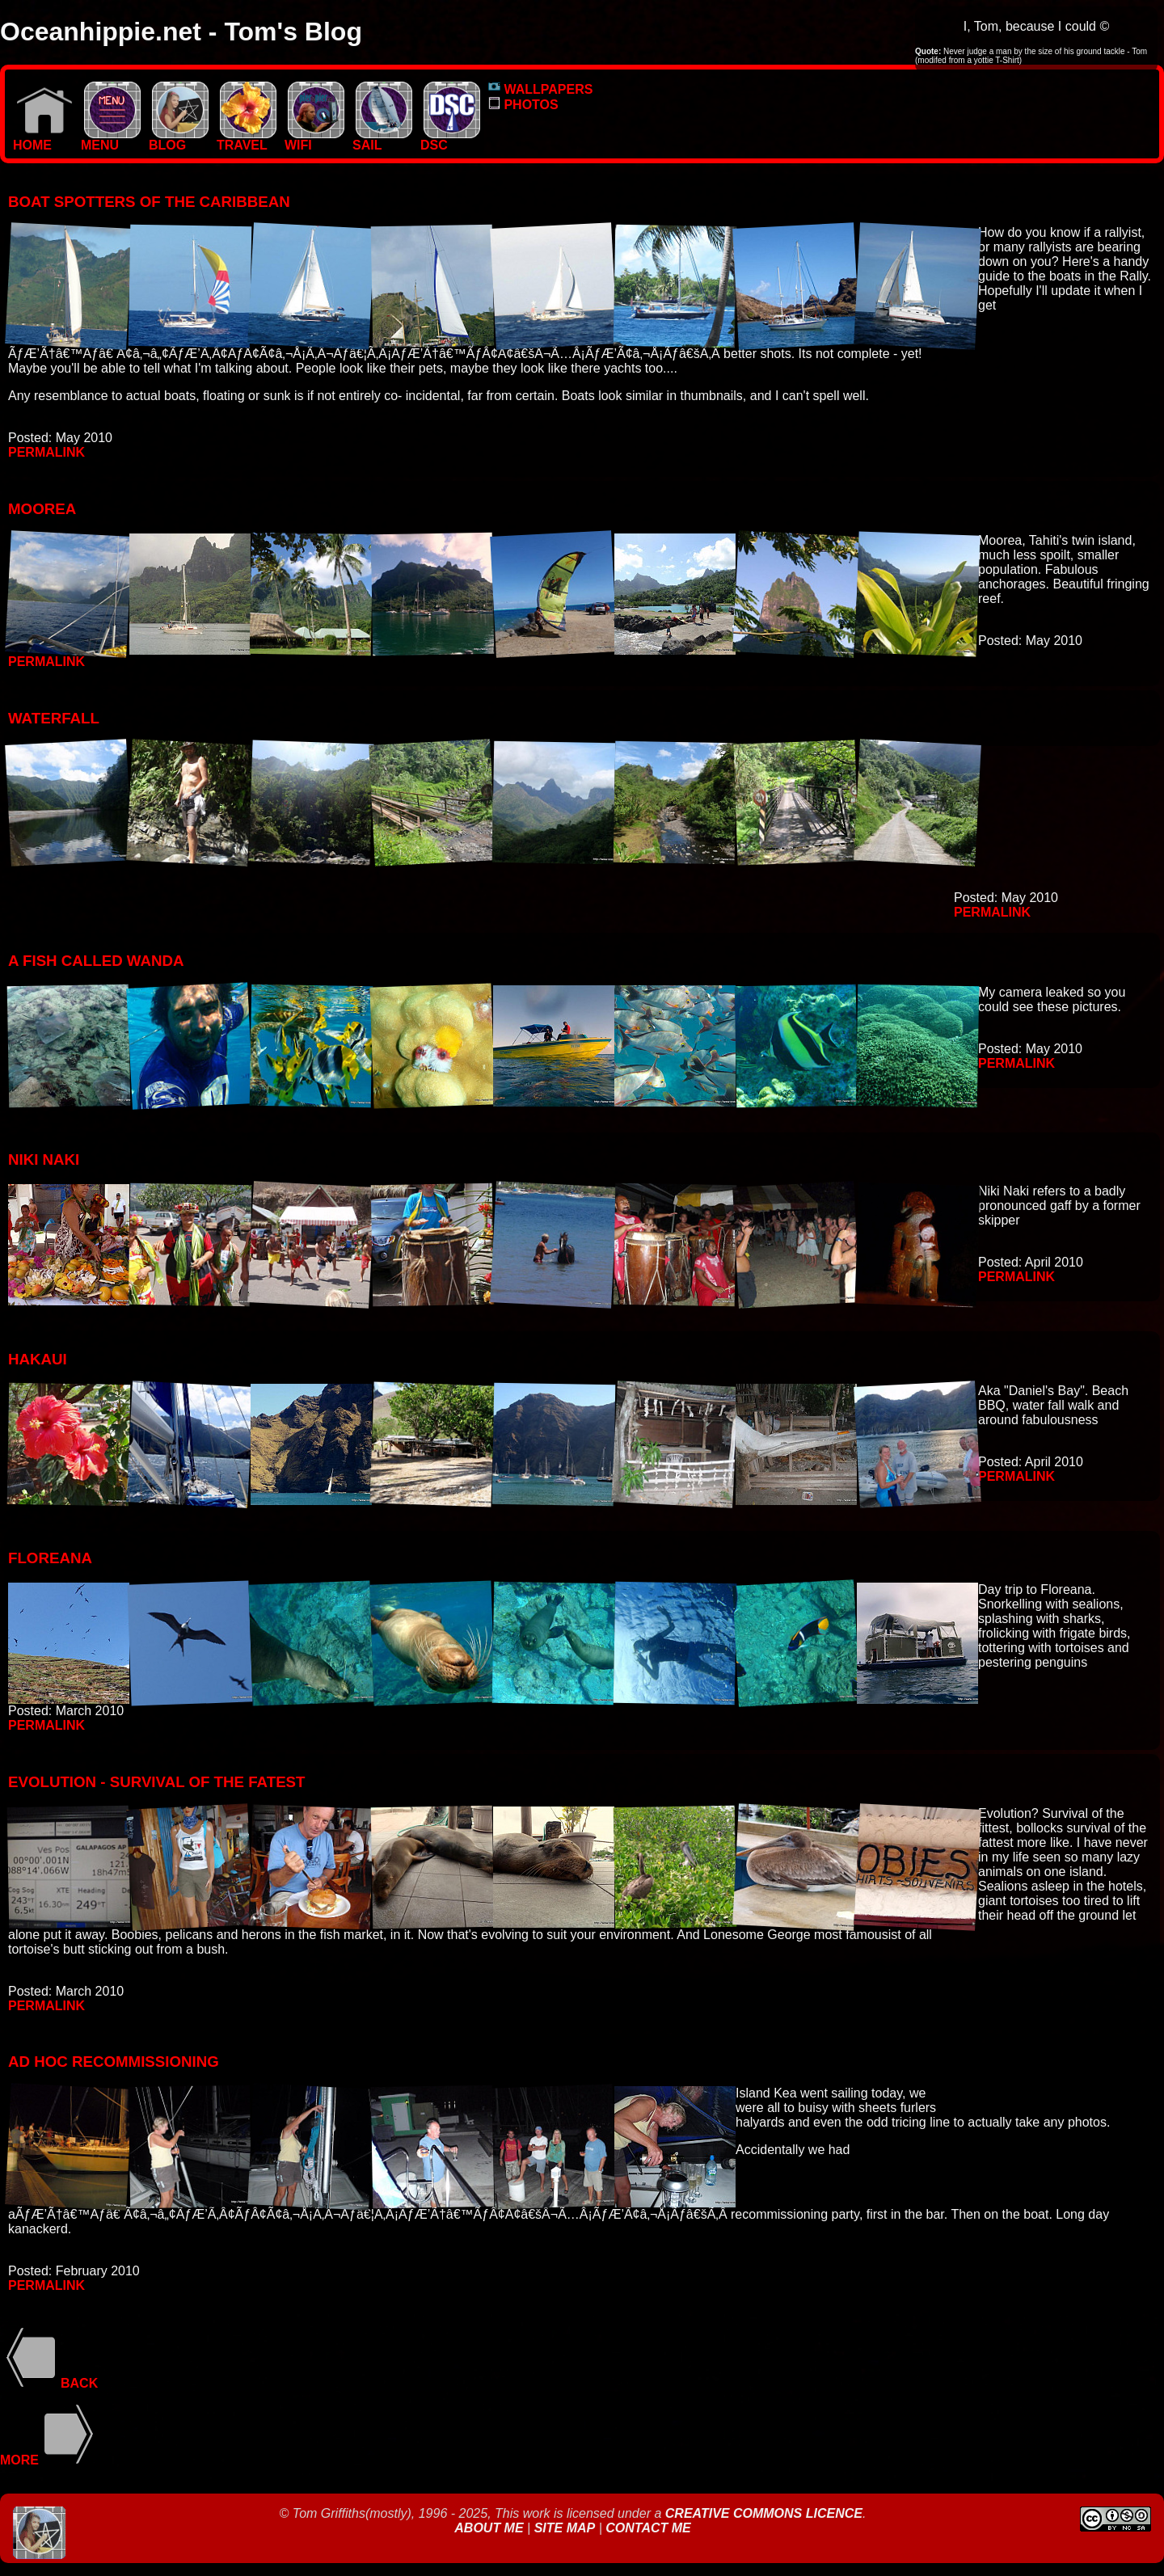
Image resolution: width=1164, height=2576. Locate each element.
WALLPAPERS (540, 89)
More (49, 2460)
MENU (111, 139)
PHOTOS (523, 105)
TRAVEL (246, 139)
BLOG (179, 139)
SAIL (382, 139)
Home (43, 139)
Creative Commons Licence (763, 2513)
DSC (450, 139)
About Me (490, 2528)
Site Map (565, 2528)
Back (49, 2383)
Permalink (46, 452)
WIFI (314, 139)
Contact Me (647, 2528)
